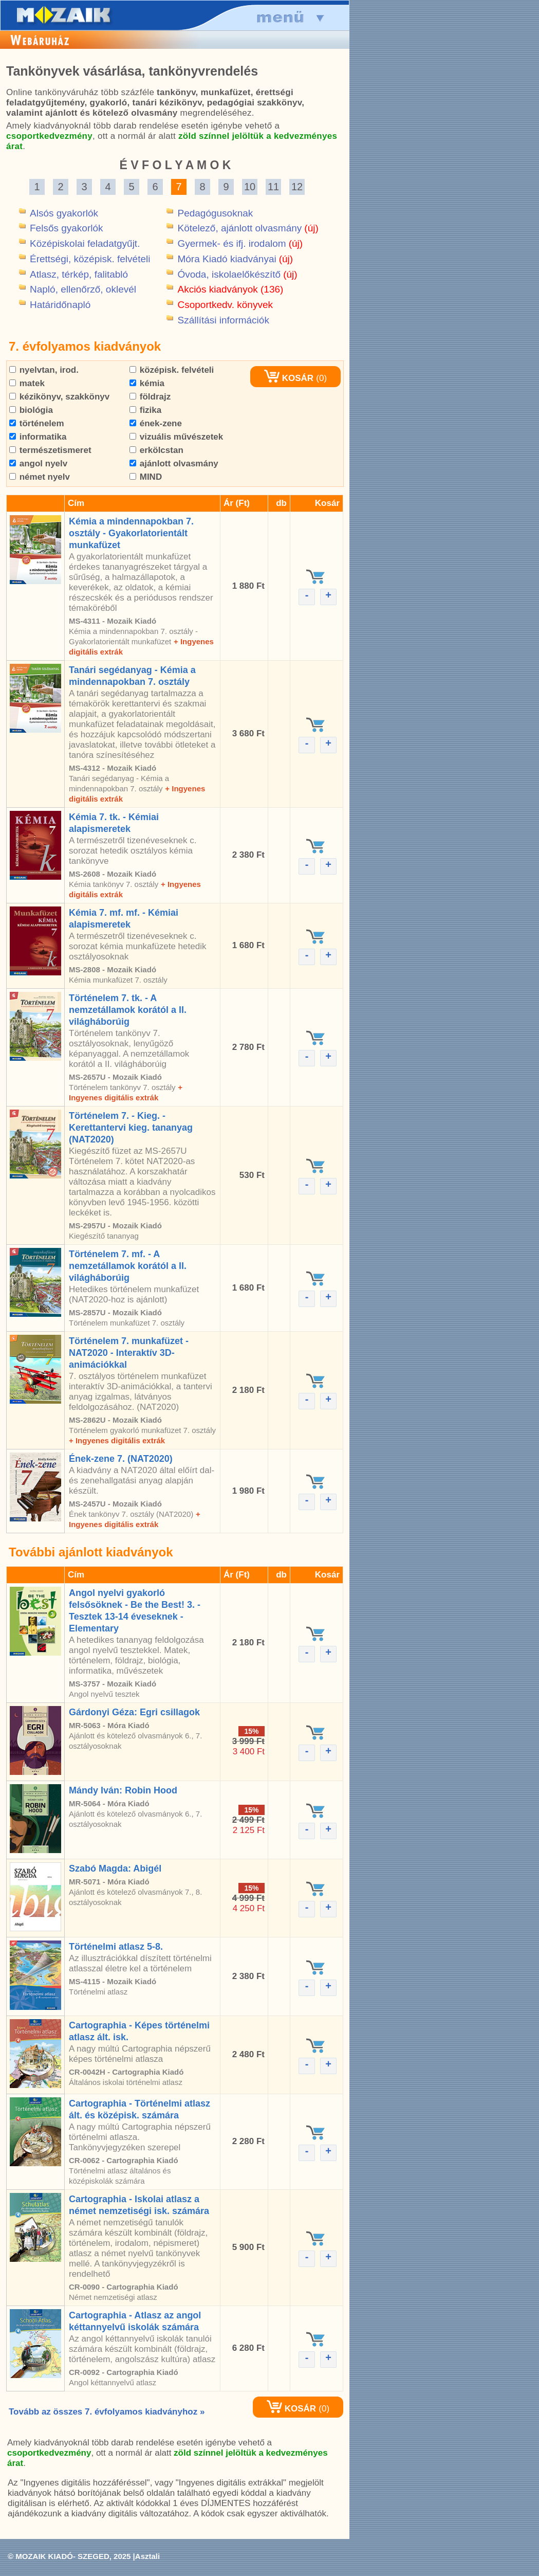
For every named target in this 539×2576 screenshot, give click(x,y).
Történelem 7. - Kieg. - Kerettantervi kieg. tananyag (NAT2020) (131, 1128)
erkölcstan (156, 450)
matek (27, 383)
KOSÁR (288, 378)
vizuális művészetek (176, 437)
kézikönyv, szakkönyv (59, 397)
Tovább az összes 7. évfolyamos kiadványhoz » (107, 2412)
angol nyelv (38, 463)
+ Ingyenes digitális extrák (117, 1440)
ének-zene (155, 423)
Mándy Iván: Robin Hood (123, 1790)
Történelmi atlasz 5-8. (116, 1947)
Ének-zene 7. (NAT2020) (121, 1459)
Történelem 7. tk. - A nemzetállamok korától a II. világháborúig (128, 1010)
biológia (31, 410)
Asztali (147, 2556)
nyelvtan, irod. (44, 370)
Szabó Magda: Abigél (115, 1868)
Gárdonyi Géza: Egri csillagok (134, 1712)
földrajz (150, 397)
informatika (37, 437)
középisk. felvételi (171, 370)
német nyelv (39, 477)
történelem (36, 423)
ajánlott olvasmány (173, 463)
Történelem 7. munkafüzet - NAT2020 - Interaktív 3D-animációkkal (129, 1353)
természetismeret (50, 450)
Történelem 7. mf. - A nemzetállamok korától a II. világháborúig (128, 1266)
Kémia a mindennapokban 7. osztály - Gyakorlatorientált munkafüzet (131, 533)
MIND (145, 477)
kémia (146, 383)
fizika (145, 410)
